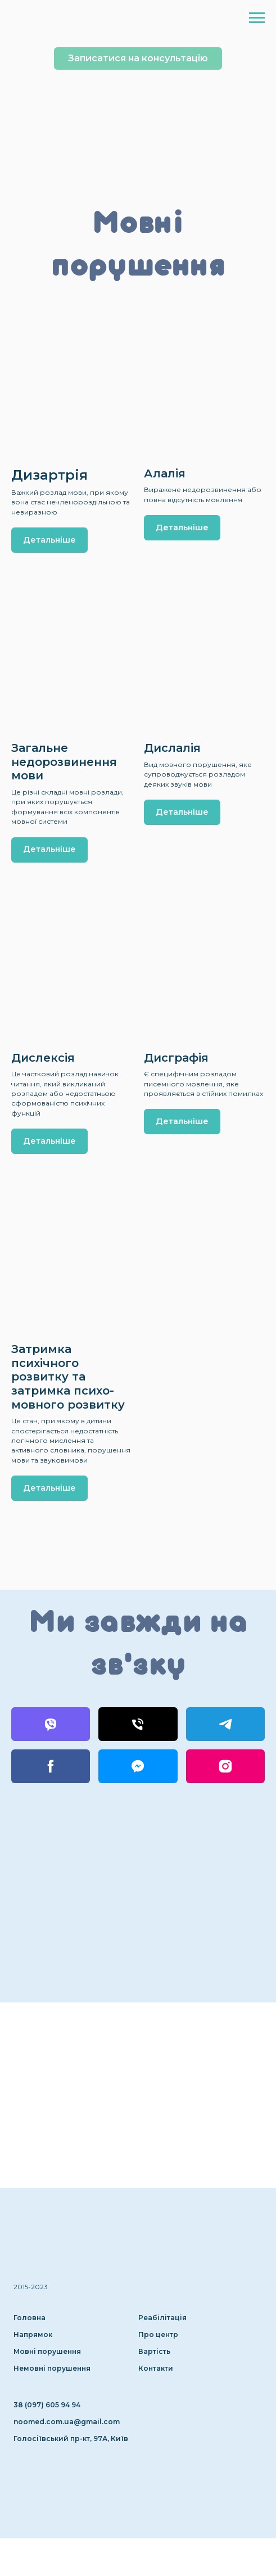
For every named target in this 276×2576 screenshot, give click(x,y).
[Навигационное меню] (257, 18)
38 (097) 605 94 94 (46, 2405)
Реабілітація (162, 2317)
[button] (138, 58)
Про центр (158, 2334)
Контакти (155, 2368)
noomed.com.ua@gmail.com (66, 2421)
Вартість (154, 2351)
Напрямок (32, 2334)
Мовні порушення (47, 2351)
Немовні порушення (52, 2368)
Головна (29, 2317)
